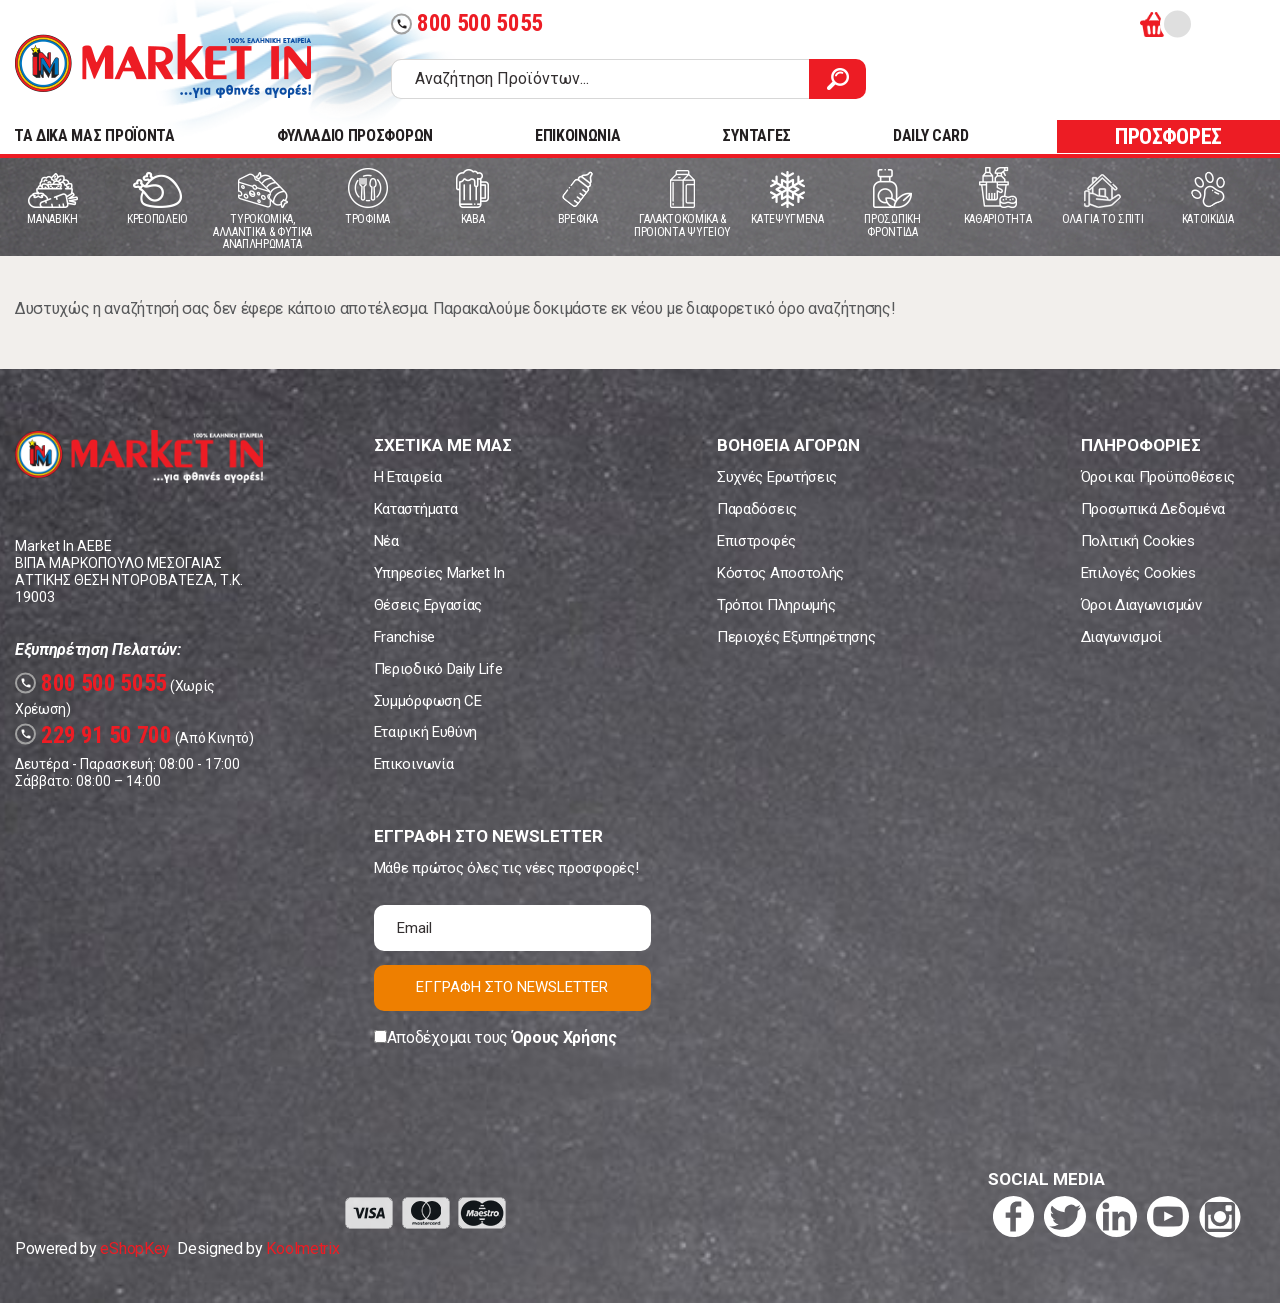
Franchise (404, 637)
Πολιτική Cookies (1138, 541)
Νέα (386, 541)
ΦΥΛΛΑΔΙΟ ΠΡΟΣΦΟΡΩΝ (355, 135)
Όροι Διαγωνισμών (1141, 605)
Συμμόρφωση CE (428, 701)
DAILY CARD (931, 135)
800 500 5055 (467, 23)
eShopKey (134, 1248)
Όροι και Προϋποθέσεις (1158, 477)
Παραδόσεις (757, 509)
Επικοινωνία (413, 764)
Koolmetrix (302, 1248)
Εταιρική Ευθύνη (425, 732)
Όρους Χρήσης (564, 1037)
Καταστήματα (415, 509)
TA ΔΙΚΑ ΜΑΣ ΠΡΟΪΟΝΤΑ (94, 135)
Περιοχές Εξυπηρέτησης (796, 637)
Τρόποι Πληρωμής (776, 605)
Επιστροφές (756, 541)
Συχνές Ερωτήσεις (777, 477)
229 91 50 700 (93, 735)
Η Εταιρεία (408, 477)
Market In (163, 66)
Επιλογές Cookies (1138, 573)
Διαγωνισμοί (1121, 637)
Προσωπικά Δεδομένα (1153, 509)
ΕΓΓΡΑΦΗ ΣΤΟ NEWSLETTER (512, 987)
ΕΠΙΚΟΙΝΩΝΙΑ (577, 135)
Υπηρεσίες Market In (439, 573)
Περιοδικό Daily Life (438, 669)
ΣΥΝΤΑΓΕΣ (756, 135)
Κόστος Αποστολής (780, 573)
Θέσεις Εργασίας (428, 605)
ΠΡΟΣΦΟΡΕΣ (1168, 136)
